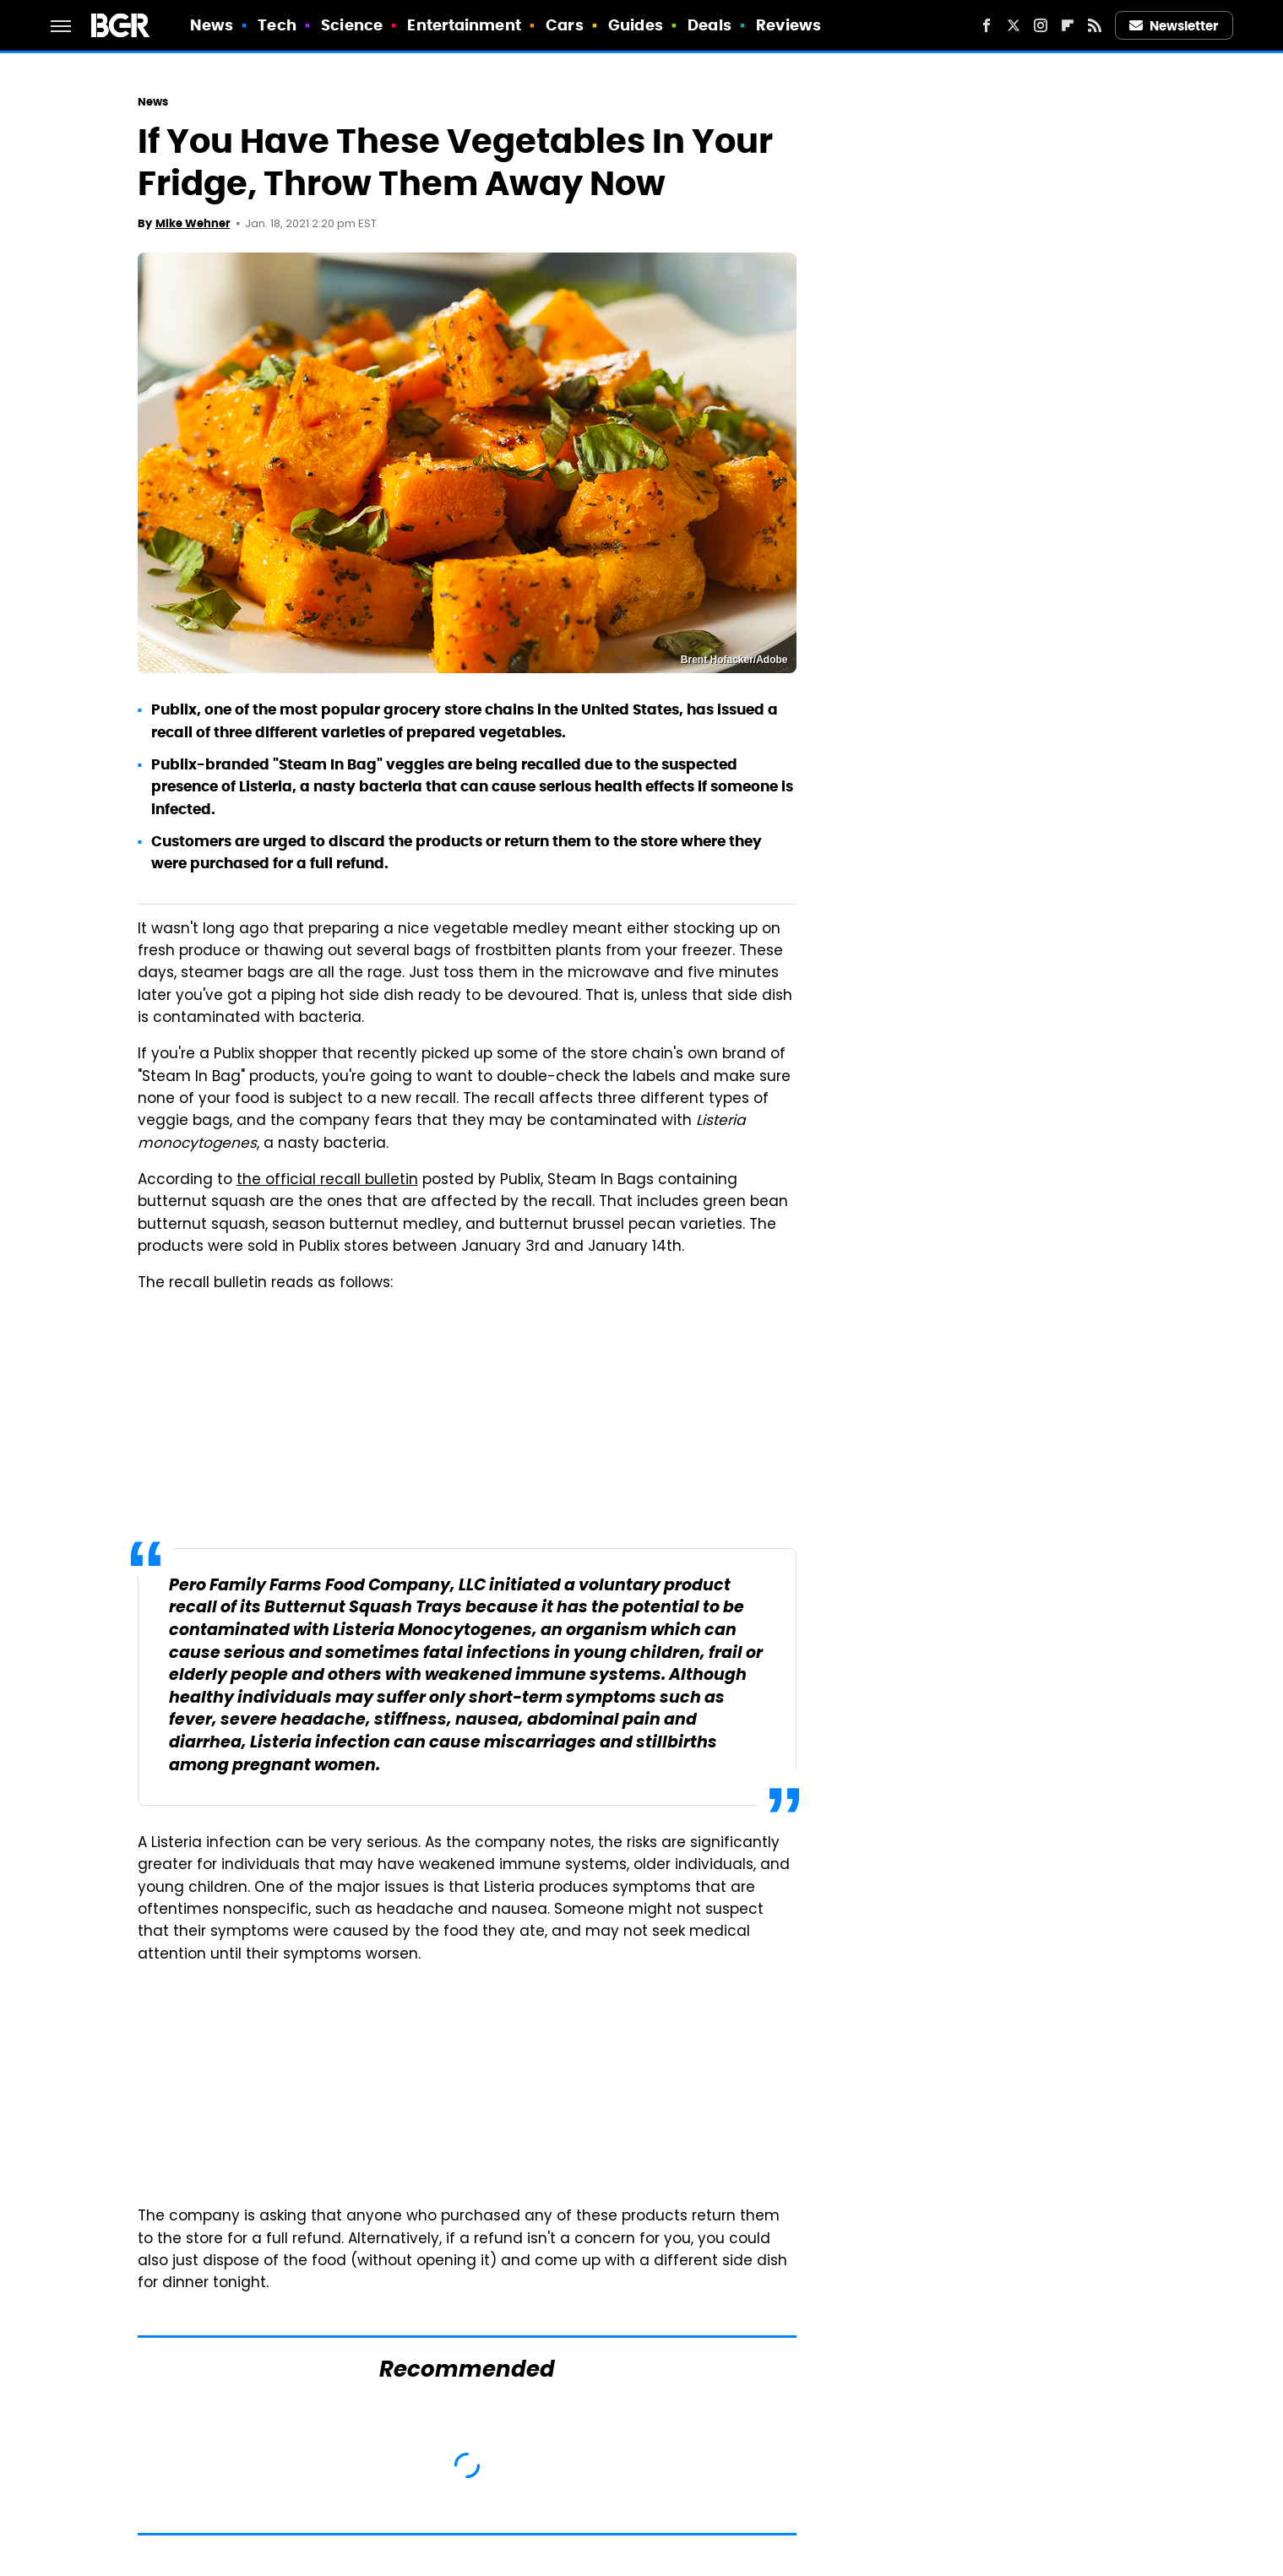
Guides (635, 25)
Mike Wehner (193, 223)
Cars (564, 25)
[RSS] (1094, 25)
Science (352, 25)
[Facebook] (986, 25)
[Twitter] (1013, 25)
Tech (277, 25)
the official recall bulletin (327, 1181)
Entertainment (463, 25)
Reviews (788, 25)
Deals (709, 25)
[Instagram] (1040, 25)
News (211, 25)
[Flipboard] (1067, 25)
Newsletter (1174, 26)
